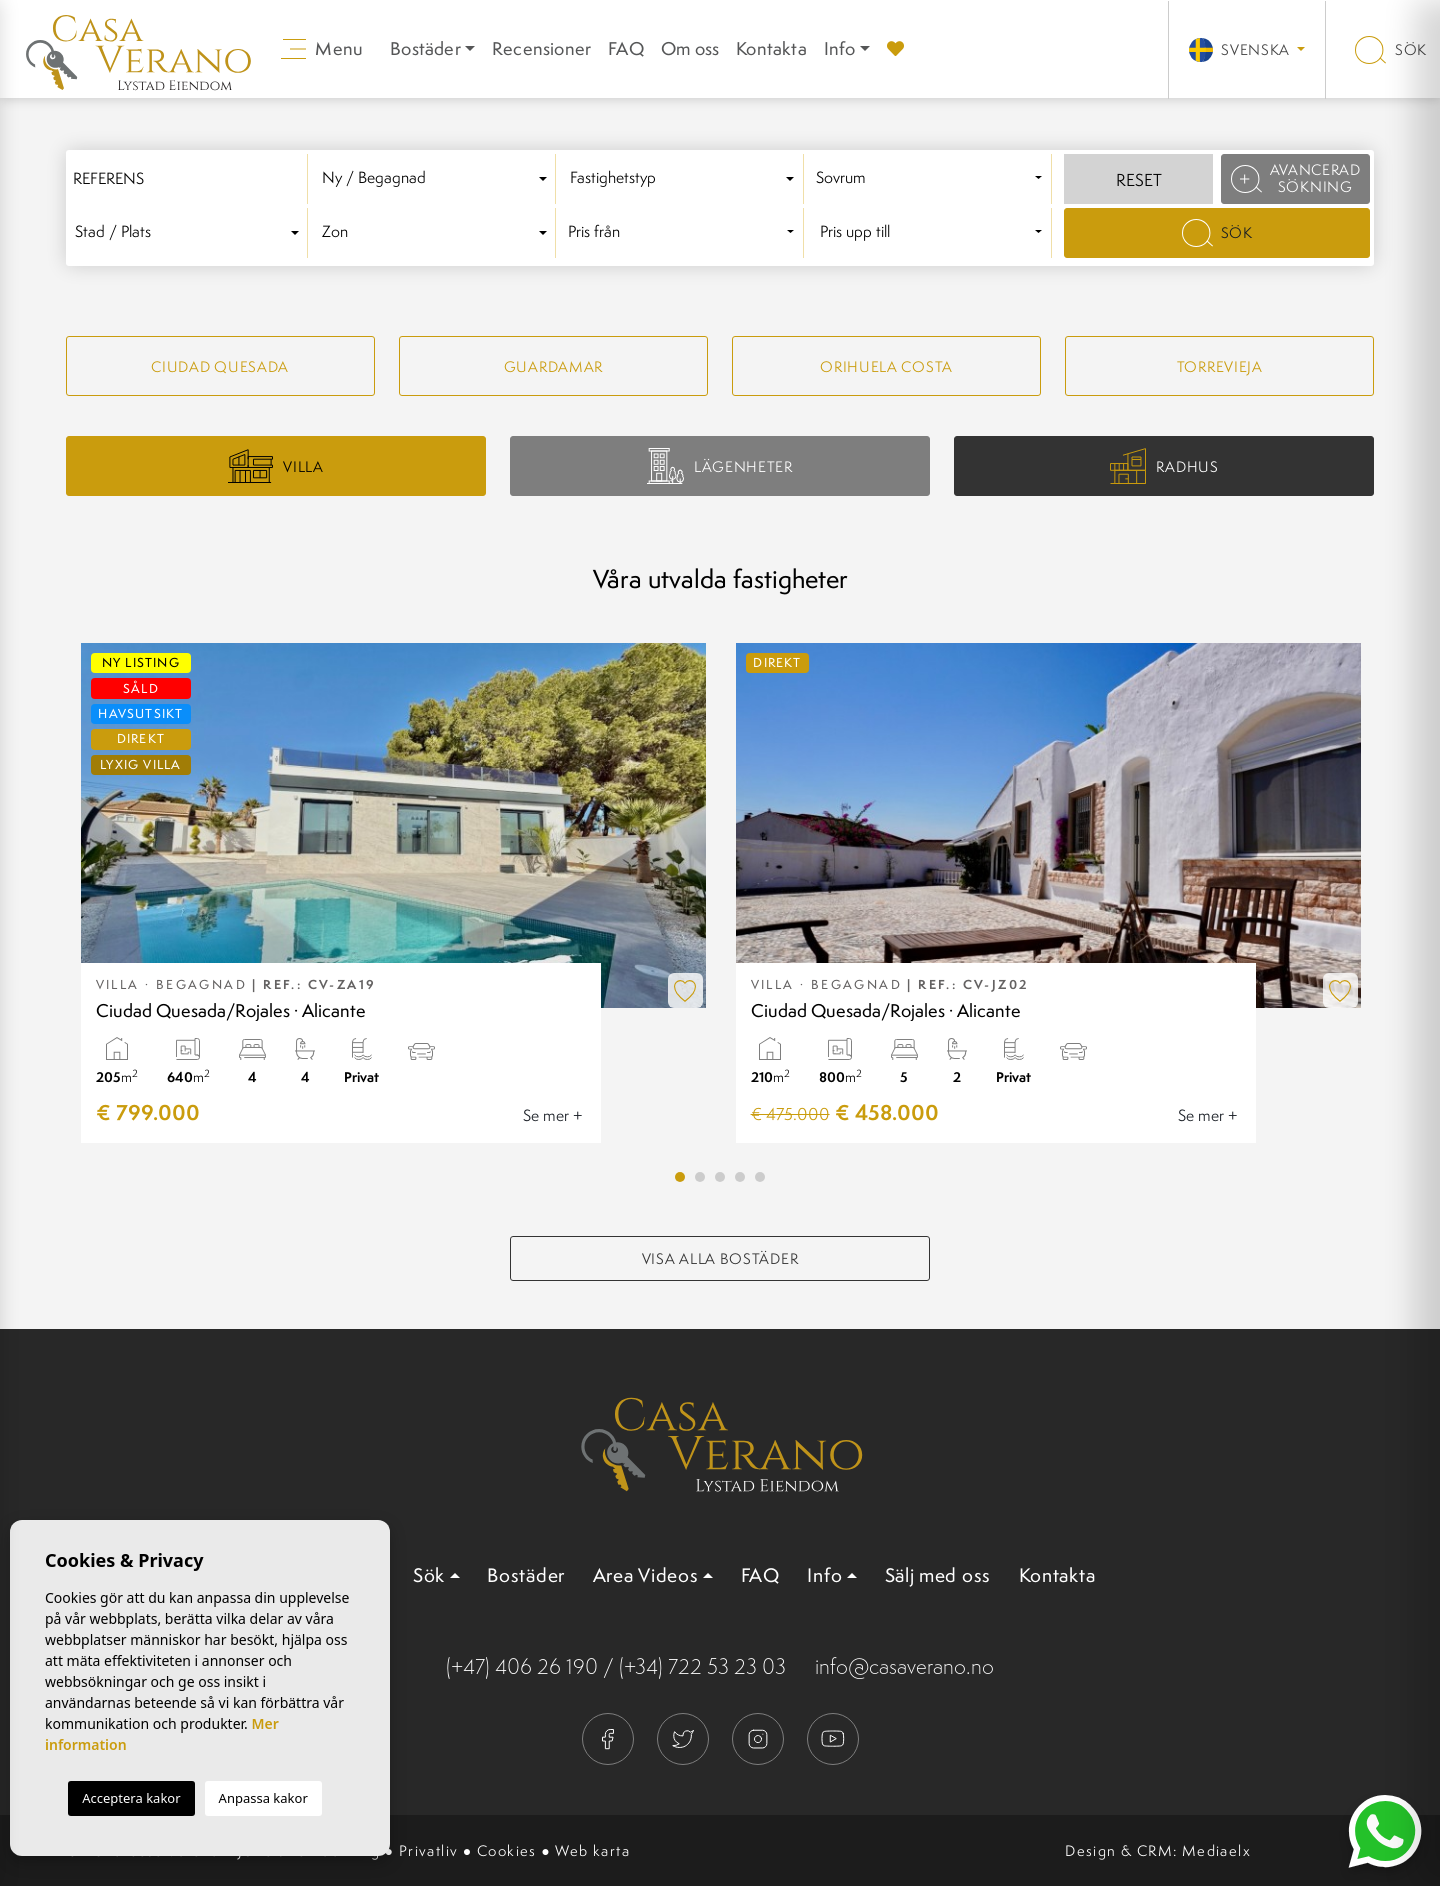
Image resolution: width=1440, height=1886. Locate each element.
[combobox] (438, 179)
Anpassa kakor (263, 1798)
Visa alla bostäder (720, 1258)
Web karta (592, 1850)
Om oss (690, 48)
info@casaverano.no (904, 1666)
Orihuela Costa (886, 366)
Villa (276, 466)
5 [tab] (760, 1177)
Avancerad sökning (1296, 178)
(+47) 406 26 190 (522, 1666)
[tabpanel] (393, 893)
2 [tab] (700, 1177)
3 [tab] (720, 1177)
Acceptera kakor (131, 1798)
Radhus (1164, 466)
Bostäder (526, 1575)
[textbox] (437, 178)
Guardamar (553, 366)
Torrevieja (1220, 366)
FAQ (626, 48)
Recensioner (541, 48)
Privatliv (429, 1850)
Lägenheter (720, 465)
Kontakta (771, 48)
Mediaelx (1216, 1850)
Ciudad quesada (220, 366)
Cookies (507, 1850)
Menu (322, 48)
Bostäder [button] (425, 48)
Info (840, 48)
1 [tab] (680, 1177)
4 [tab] (740, 1177)
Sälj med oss (938, 1575)
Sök (1391, 49)
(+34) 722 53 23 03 (702, 1666)
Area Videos (646, 1575)
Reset (1139, 180)
